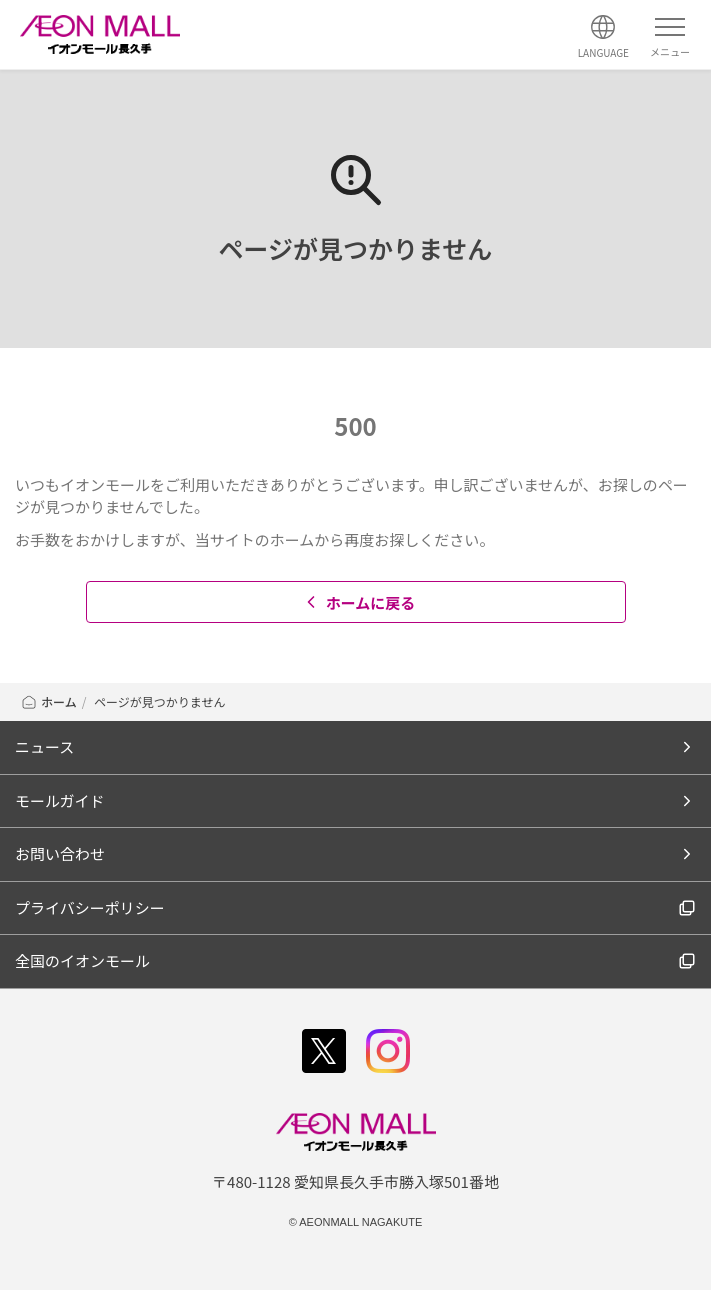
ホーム (48, 701)
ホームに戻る (358, 602)
